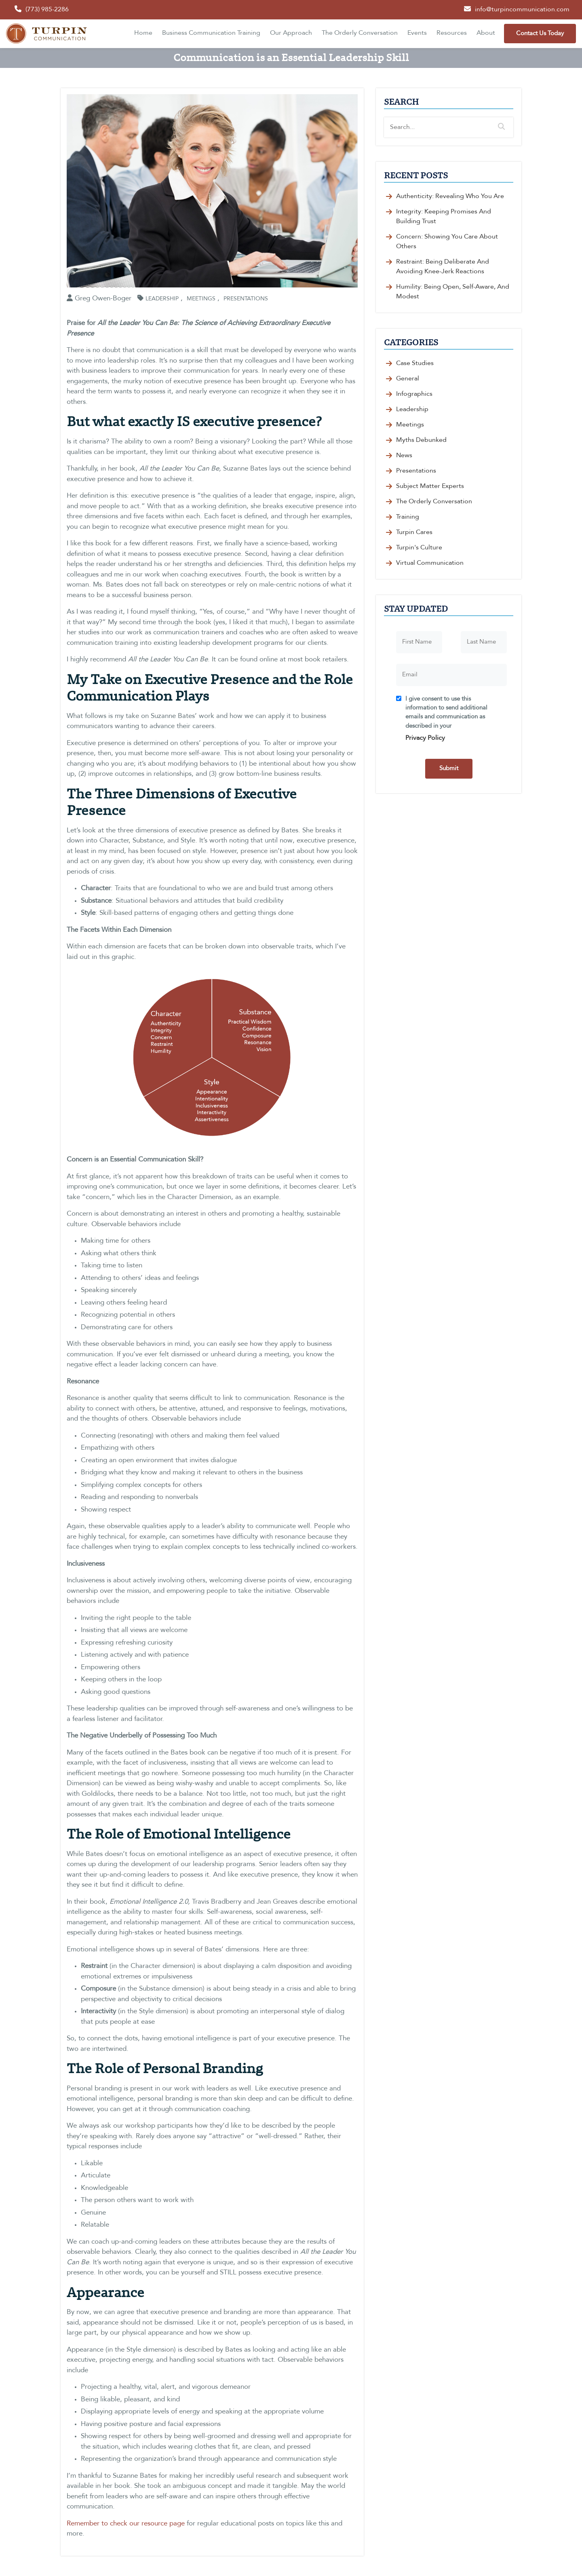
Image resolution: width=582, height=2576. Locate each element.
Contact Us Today (540, 33)
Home (143, 33)
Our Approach (291, 33)
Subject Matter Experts (430, 486)
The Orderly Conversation (360, 33)
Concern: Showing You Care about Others (447, 242)
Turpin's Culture (419, 548)
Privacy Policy (425, 738)
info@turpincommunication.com (522, 9)
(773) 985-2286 (47, 9)
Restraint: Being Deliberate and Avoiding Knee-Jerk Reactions (442, 267)
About (486, 33)
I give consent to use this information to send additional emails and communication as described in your (453, 721)
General (407, 379)
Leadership (162, 299)
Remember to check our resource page (126, 2523)
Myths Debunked (421, 440)
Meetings (201, 299)
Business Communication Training (211, 33)
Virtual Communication (430, 563)
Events (417, 33)
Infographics (414, 394)
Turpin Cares (414, 532)
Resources (451, 33)
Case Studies (415, 363)
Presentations (246, 299)
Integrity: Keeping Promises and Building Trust (443, 217)
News (404, 455)
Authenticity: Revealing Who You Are (450, 196)
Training (407, 517)
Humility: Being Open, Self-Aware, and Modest (452, 292)
